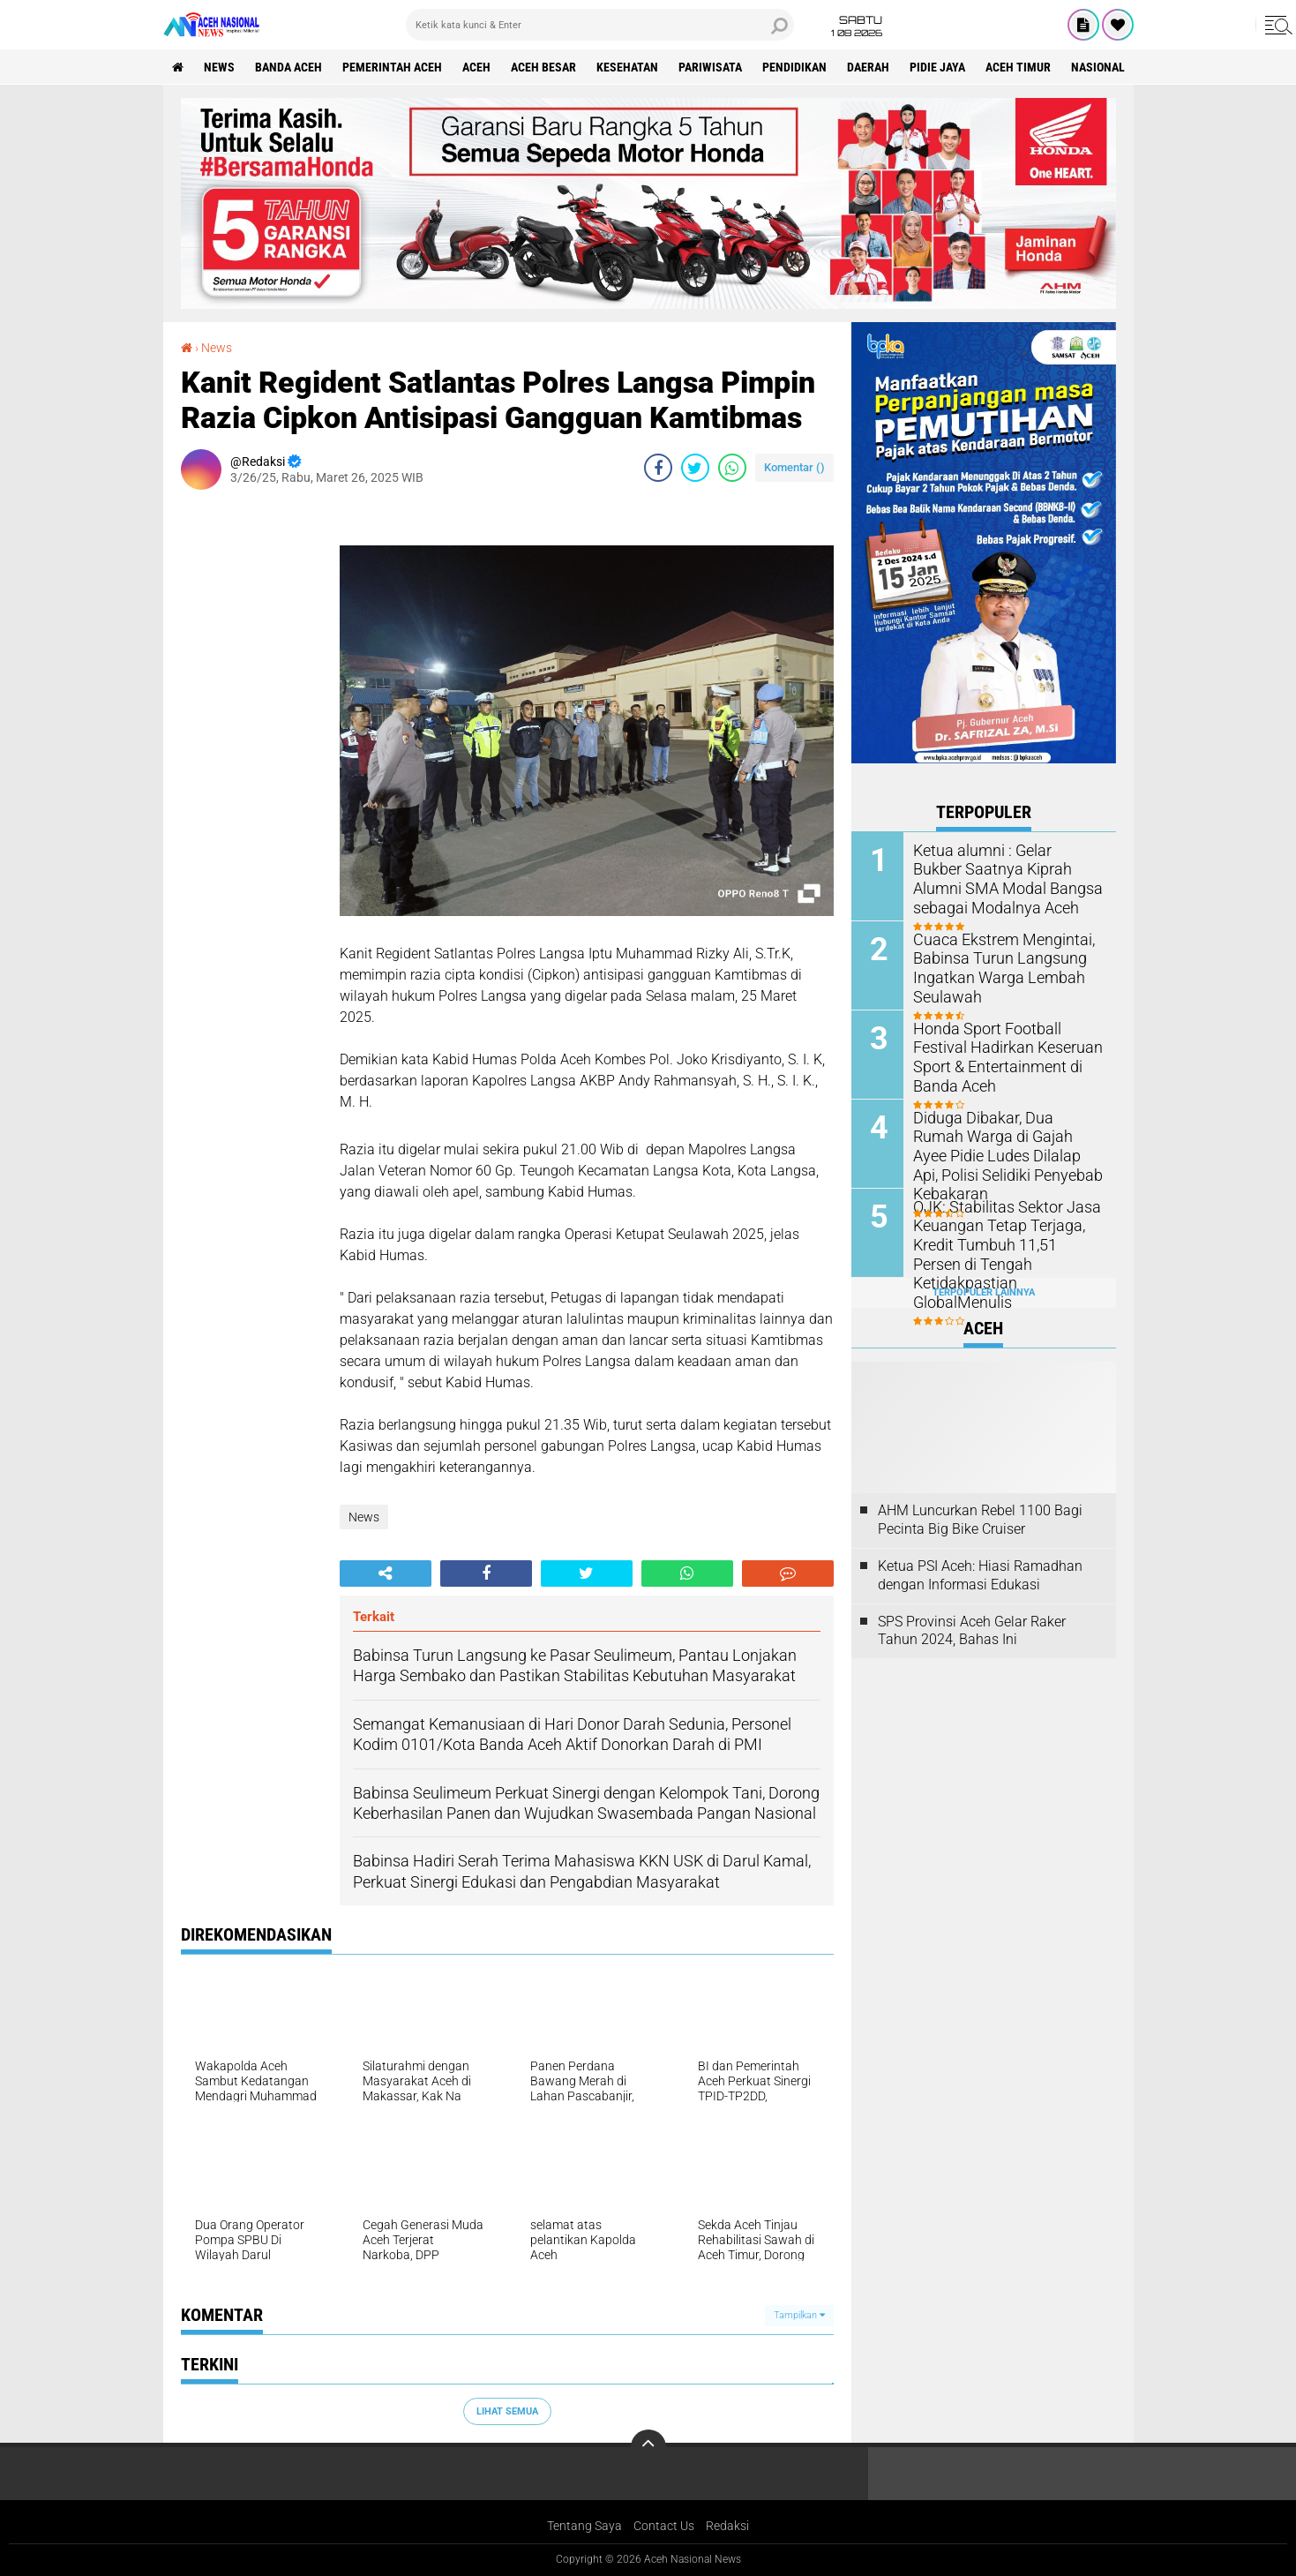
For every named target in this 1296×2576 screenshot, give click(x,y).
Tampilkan (799, 2315)
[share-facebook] (658, 468)
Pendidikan (794, 67)
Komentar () (794, 467)
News (219, 67)
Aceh (476, 67)
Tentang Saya (584, 2526)
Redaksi (727, 2526)
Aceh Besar (543, 67)
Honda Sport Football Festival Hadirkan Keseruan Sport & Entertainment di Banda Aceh (1005, 1046)
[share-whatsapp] (732, 468)
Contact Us (663, 2526)
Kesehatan (627, 67)
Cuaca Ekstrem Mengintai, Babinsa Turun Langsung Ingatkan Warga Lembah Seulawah (994, 966)
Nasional (1098, 67)
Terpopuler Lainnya (984, 1292)
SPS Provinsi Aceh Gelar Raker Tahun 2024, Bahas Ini (972, 1630)
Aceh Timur (1018, 67)
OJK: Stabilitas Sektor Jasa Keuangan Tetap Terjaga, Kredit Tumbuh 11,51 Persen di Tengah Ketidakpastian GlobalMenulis (1001, 1243)
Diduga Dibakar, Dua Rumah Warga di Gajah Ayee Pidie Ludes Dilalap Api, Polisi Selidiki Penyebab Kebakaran (1003, 1144)
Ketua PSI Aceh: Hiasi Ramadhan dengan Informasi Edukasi (980, 1575)
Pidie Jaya (937, 67)
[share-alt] (385, 1573)
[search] (600, 25)
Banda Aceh (288, 67)
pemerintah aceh (392, 67)
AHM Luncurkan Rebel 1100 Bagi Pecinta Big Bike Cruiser (980, 1519)
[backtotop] (648, 2447)
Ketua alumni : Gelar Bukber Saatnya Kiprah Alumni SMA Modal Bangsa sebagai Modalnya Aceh (1001, 876)
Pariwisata (710, 67)
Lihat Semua (507, 2411)
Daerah (868, 67)
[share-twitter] (695, 468)
